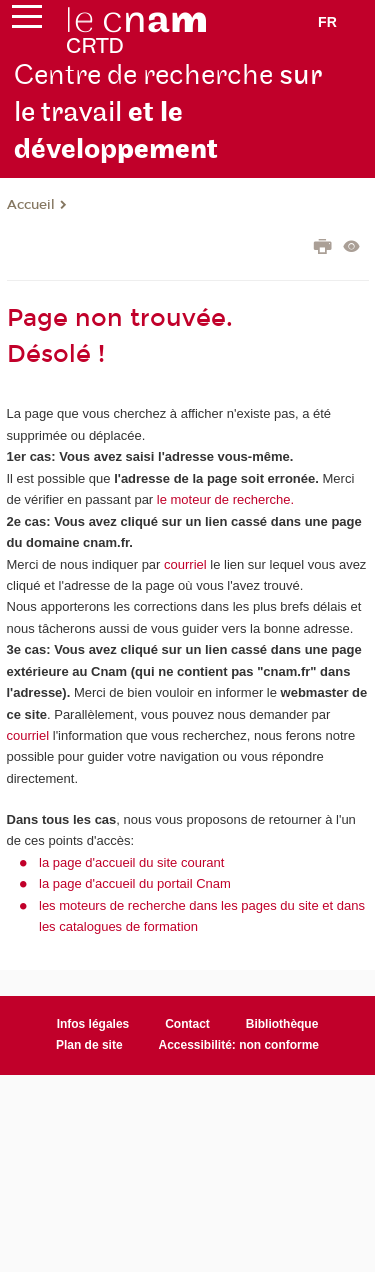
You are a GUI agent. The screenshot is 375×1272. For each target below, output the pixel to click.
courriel (185, 564)
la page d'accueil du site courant (131, 862)
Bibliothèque (282, 1024)
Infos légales (93, 1024)
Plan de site (89, 1045)
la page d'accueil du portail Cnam (135, 883)
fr (327, 22)
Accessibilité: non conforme (239, 1045)
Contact (187, 1024)
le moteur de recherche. (223, 499)
